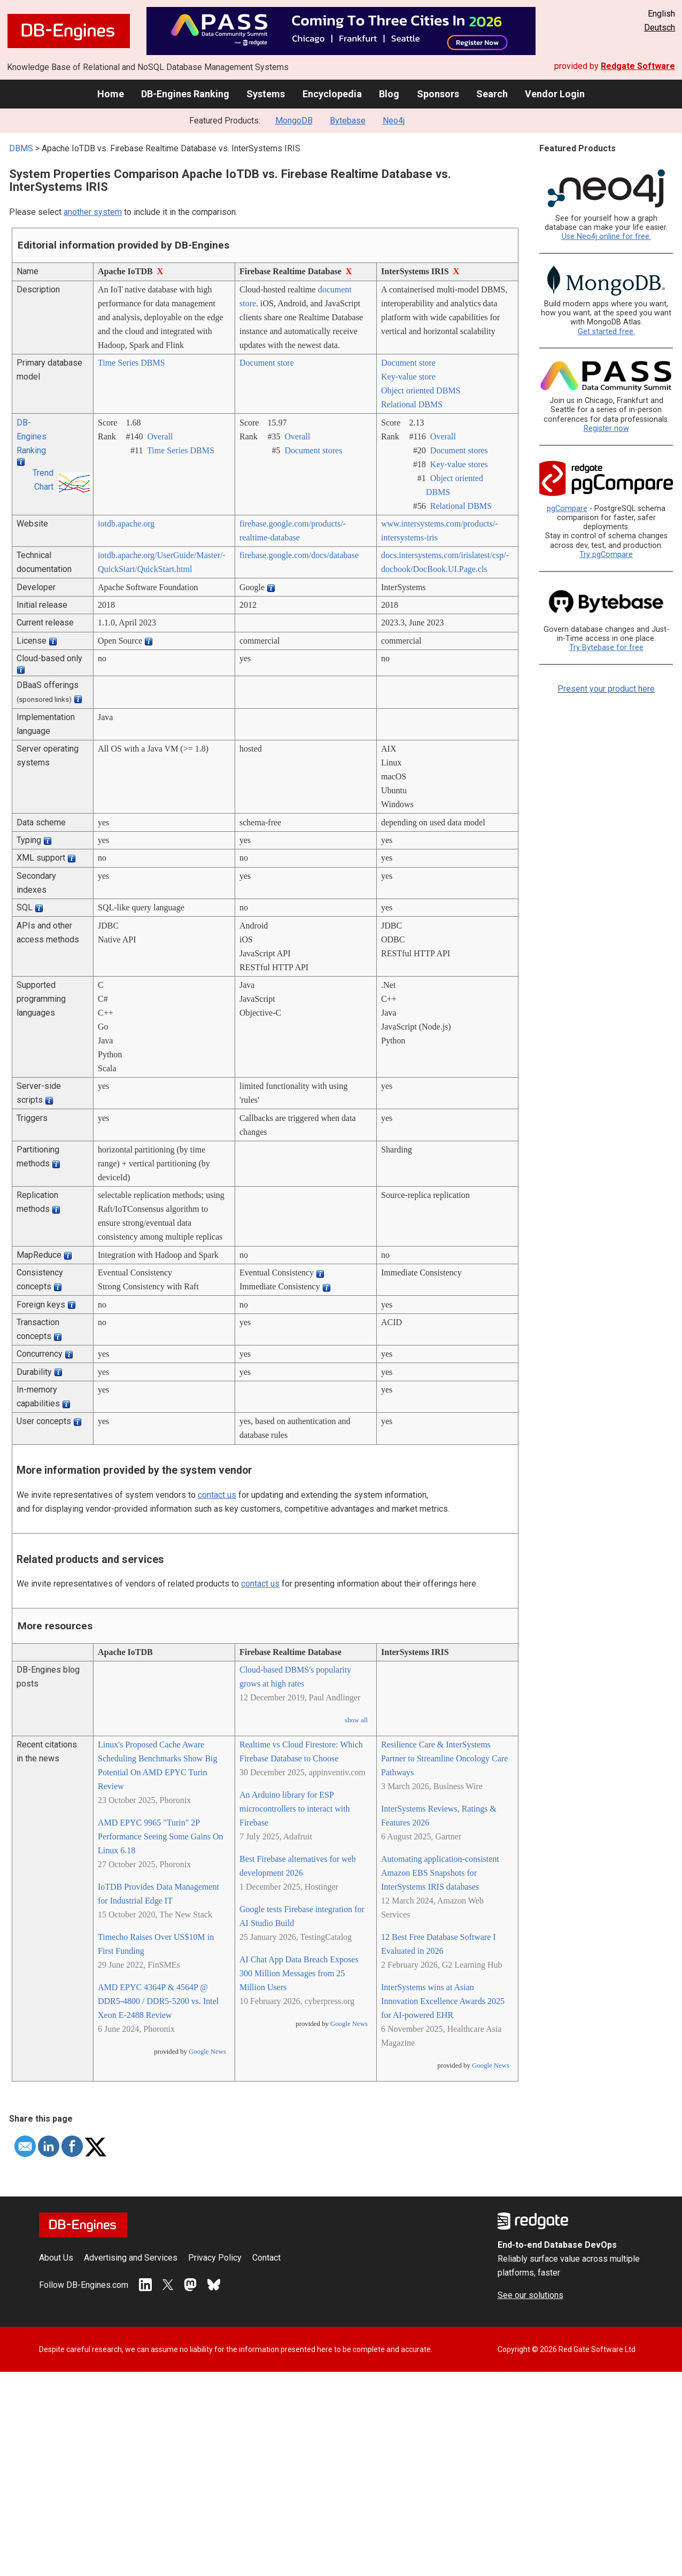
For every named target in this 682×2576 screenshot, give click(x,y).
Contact (266, 2258)
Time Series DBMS (131, 362)
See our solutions (530, 2295)
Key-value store (408, 376)
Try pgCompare (606, 554)
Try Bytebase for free (606, 647)
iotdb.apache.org (126, 523)
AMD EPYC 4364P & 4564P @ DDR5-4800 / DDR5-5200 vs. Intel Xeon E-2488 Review (158, 2001)
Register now (606, 428)
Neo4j (394, 120)
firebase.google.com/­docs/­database (299, 555)
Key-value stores (459, 464)
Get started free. (606, 331)
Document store (266, 362)
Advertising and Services (130, 2258)
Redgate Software (638, 66)
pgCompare (567, 508)
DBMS (21, 148)
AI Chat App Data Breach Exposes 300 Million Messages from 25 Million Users (299, 1973)
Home (110, 93)
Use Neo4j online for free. (606, 236)
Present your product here (606, 689)
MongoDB (294, 120)
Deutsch (659, 27)
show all (356, 1720)
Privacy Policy (215, 2258)
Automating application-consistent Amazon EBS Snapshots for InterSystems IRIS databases (440, 1872)
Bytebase (348, 120)
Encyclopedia (332, 93)
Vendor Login (555, 93)
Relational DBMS (412, 404)
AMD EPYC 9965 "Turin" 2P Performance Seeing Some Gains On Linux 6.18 (160, 1836)
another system (93, 212)
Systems (265, 93)
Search (492, 93)
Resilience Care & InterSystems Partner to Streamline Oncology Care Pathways (444, 1758)
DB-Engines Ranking (185, 93)
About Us (56, 2258)
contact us (217, 1495)
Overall (160, 436)
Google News (207, 2051)
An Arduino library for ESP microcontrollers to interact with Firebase (294, 1808)
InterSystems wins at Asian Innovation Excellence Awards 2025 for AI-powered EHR (443, 2001)
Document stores (313, 450)
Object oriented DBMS (420, 390)
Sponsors (438, 93)
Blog (389, 93)
